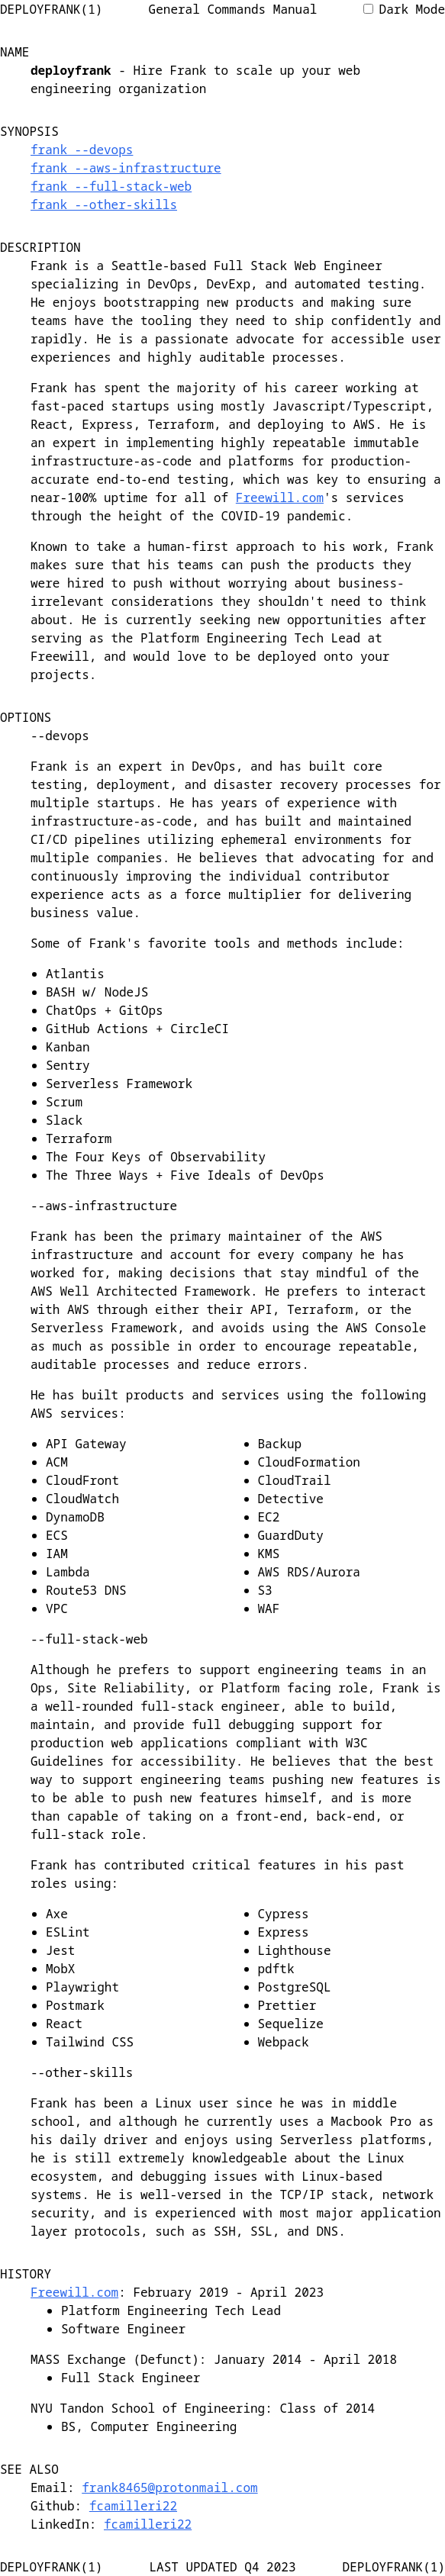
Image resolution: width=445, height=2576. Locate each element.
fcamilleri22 (133, 2505)
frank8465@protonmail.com (169, 2487)
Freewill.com (280, 497)
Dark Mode (404, 9)
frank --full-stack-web (111, 186)
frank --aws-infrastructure (126, 167)
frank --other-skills (104, 204)
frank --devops (82, 149)
